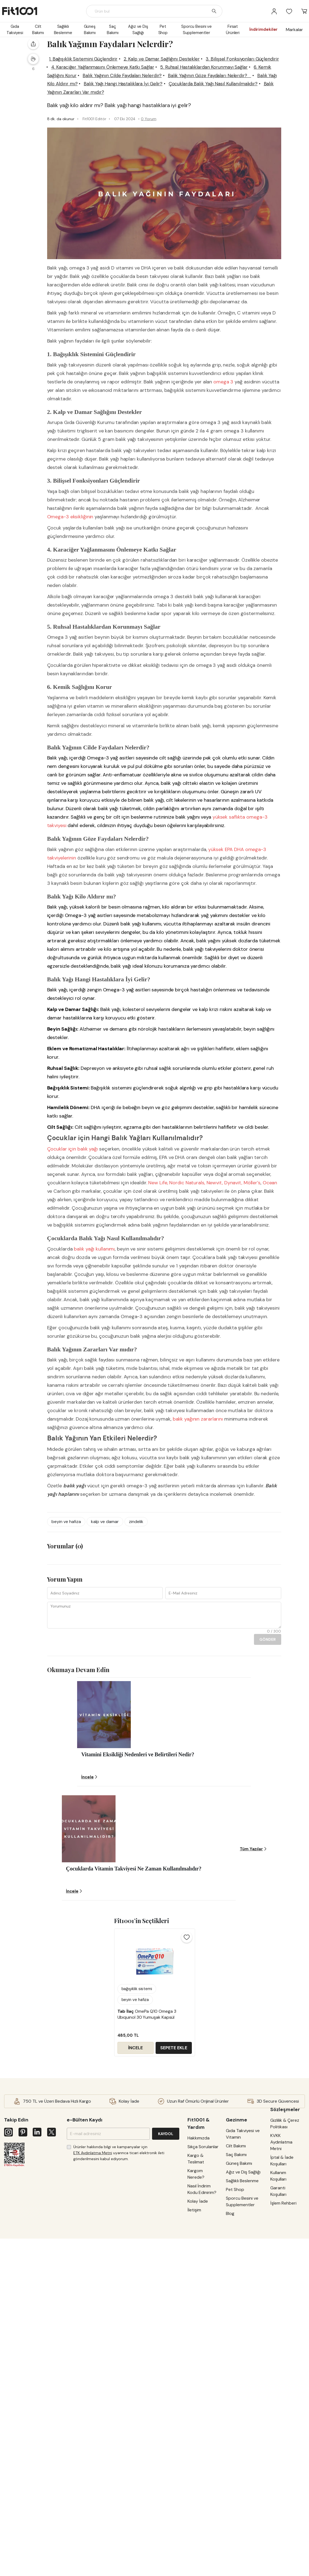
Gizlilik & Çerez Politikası (279, 2299)
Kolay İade (200, 2363)
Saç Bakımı (112, 29)
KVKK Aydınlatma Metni (282, 2321)
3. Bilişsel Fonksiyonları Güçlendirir (78, 95)
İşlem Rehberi (284, 2382)
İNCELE (240, 196)
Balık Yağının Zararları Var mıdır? (76, 138)
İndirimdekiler (263, 29)
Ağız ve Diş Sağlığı (138, 29)
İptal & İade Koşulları (282, 2339)
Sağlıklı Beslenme (63, 29)
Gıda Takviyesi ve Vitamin (245, 2296)
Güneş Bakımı (90, 29)
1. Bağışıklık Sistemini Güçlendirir (72, 87)
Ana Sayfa (61, 52)
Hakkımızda (201, 2300)
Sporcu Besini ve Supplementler (196, 29)
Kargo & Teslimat (198, 2321)
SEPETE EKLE (278, 196)
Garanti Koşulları (279, 2370)
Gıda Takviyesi (15, 29)
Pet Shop (163, 29)
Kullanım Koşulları (279, 2355)
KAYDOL (168, 2295)
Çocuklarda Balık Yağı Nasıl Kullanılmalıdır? (151, 129)
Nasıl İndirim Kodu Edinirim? (204, 2351)
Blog (83, 52)
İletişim (197, 2372)
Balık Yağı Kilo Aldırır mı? (146, 121)
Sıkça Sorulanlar (205, 2309)
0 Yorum (140, 165)
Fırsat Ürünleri (233, 29)
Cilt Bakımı (38, 29)
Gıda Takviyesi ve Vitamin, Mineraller (126, 52)
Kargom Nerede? (198, 2336)
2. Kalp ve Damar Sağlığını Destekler (155, 87)
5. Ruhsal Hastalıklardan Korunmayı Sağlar (141, 104)
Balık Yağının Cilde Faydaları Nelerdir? (131, 112)
